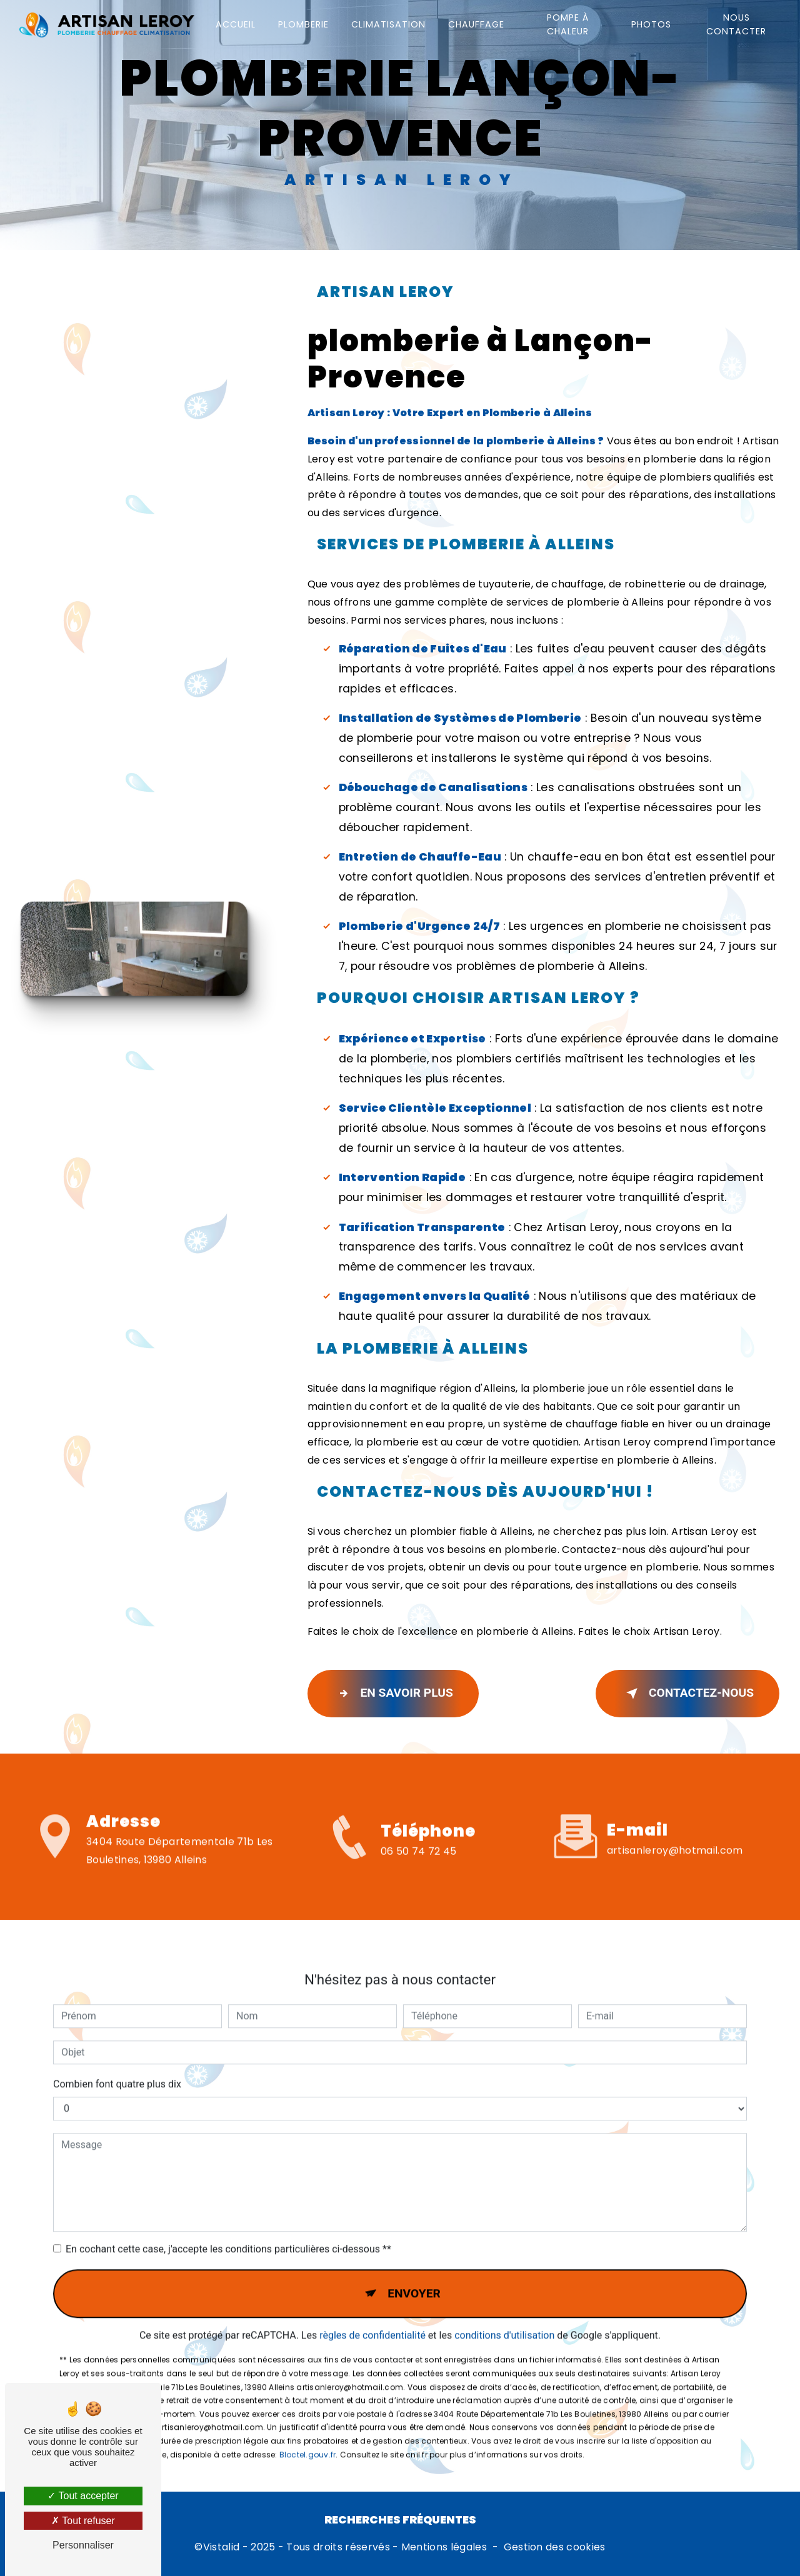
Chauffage (476, 24)
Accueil (236, 24)
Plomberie (303, 24)
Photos (651, 24)
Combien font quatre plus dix (117, 2043)
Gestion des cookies (555, 2547)
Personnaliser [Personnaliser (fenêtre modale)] (83, 2545)
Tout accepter (83, 2495)
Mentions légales (444, 2547)
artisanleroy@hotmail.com (675, 1810)
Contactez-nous (687, 1693)
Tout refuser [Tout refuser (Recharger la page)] (83, 2520)
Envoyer (414, 2252)
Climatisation (388, 24)
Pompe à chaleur (568, 24)
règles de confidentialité (372, 2295)
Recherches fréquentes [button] (400, 2519)
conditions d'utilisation (504, 2295)
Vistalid (221, 2547)
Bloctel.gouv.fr (307, 2414)
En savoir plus (393, 1693)
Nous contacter (736, 24)
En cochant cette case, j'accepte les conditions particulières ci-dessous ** (228, 2208)
